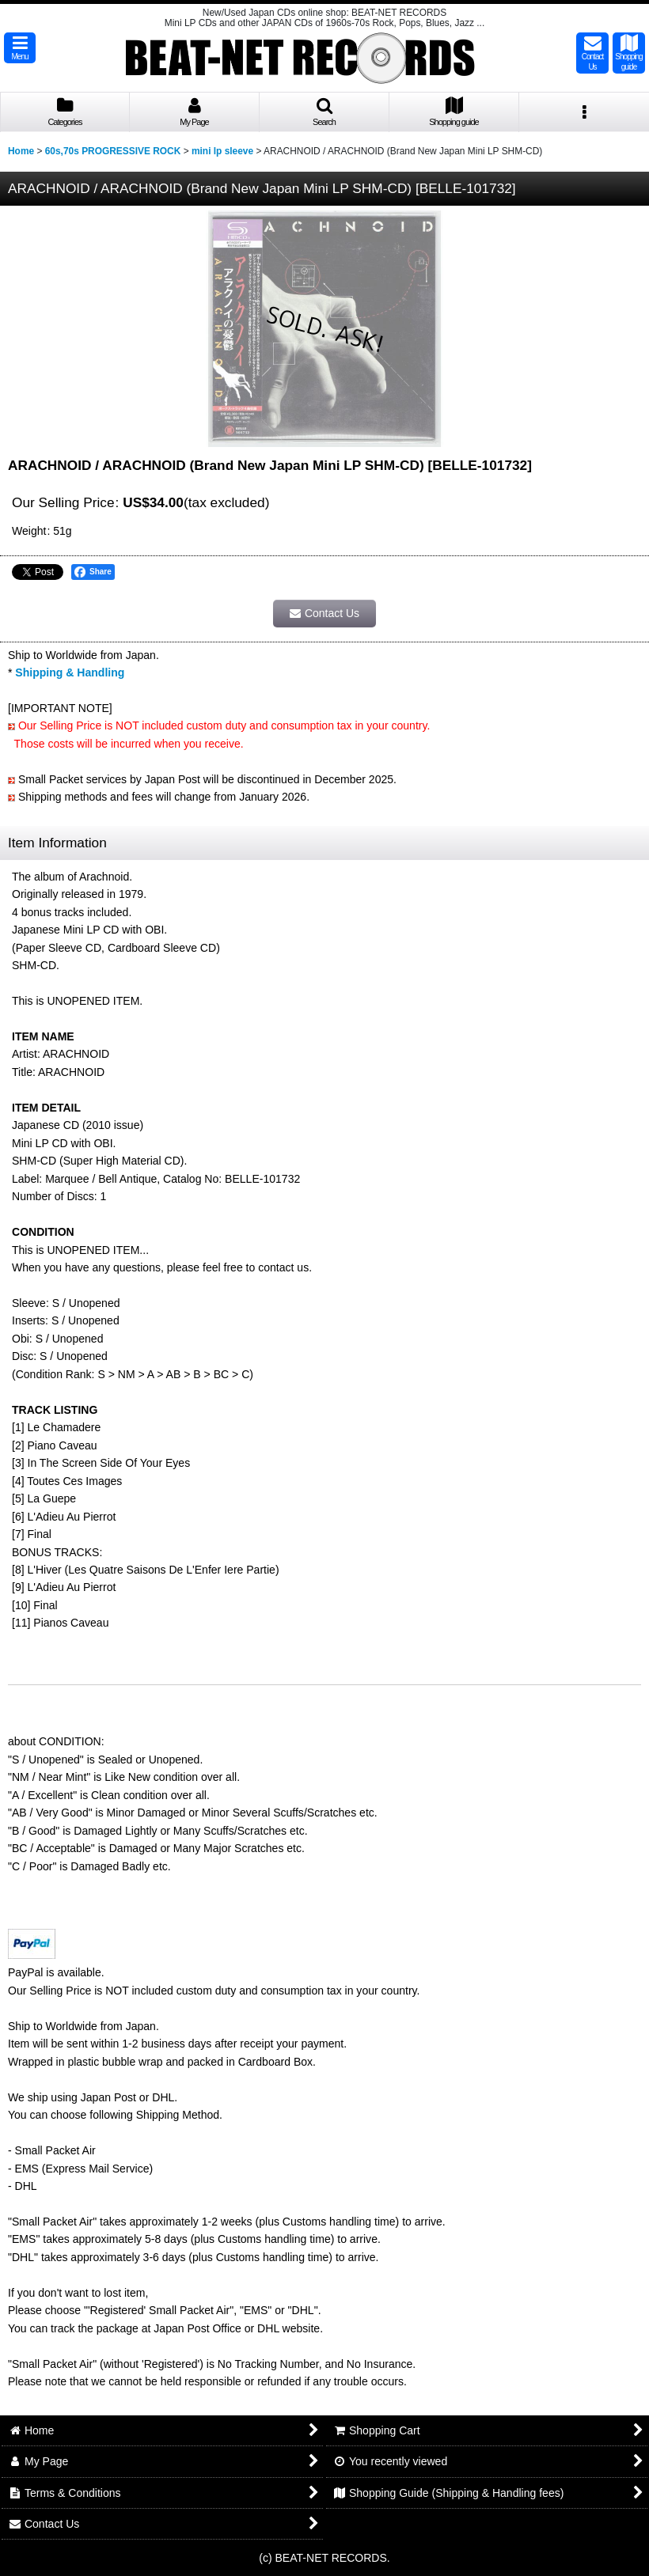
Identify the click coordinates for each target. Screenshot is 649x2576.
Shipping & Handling (69, 672)
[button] (20, 47)
